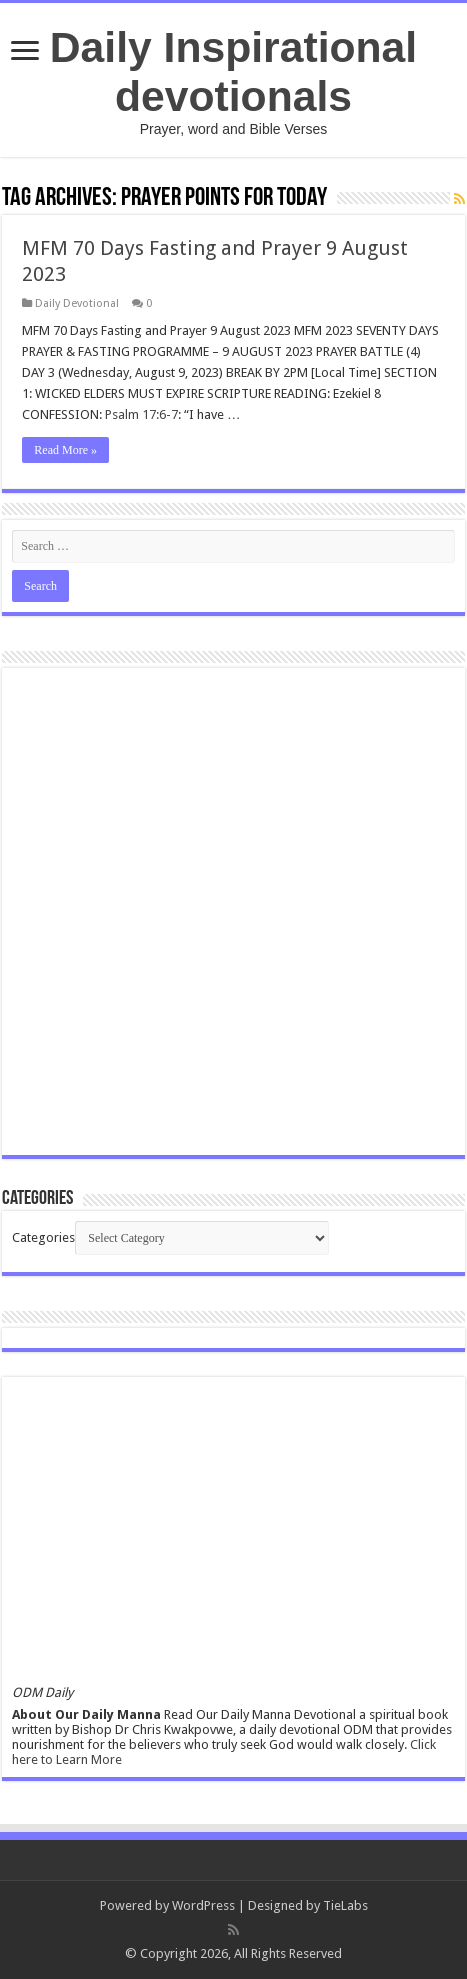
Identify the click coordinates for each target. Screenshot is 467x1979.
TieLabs (345, 1905)
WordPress (203, 1905)
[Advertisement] (233, 911)
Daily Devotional (77, 303)
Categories (43, 1237)
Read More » (65, 450)
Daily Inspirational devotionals (233, 71)
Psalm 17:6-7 (141, 414)
